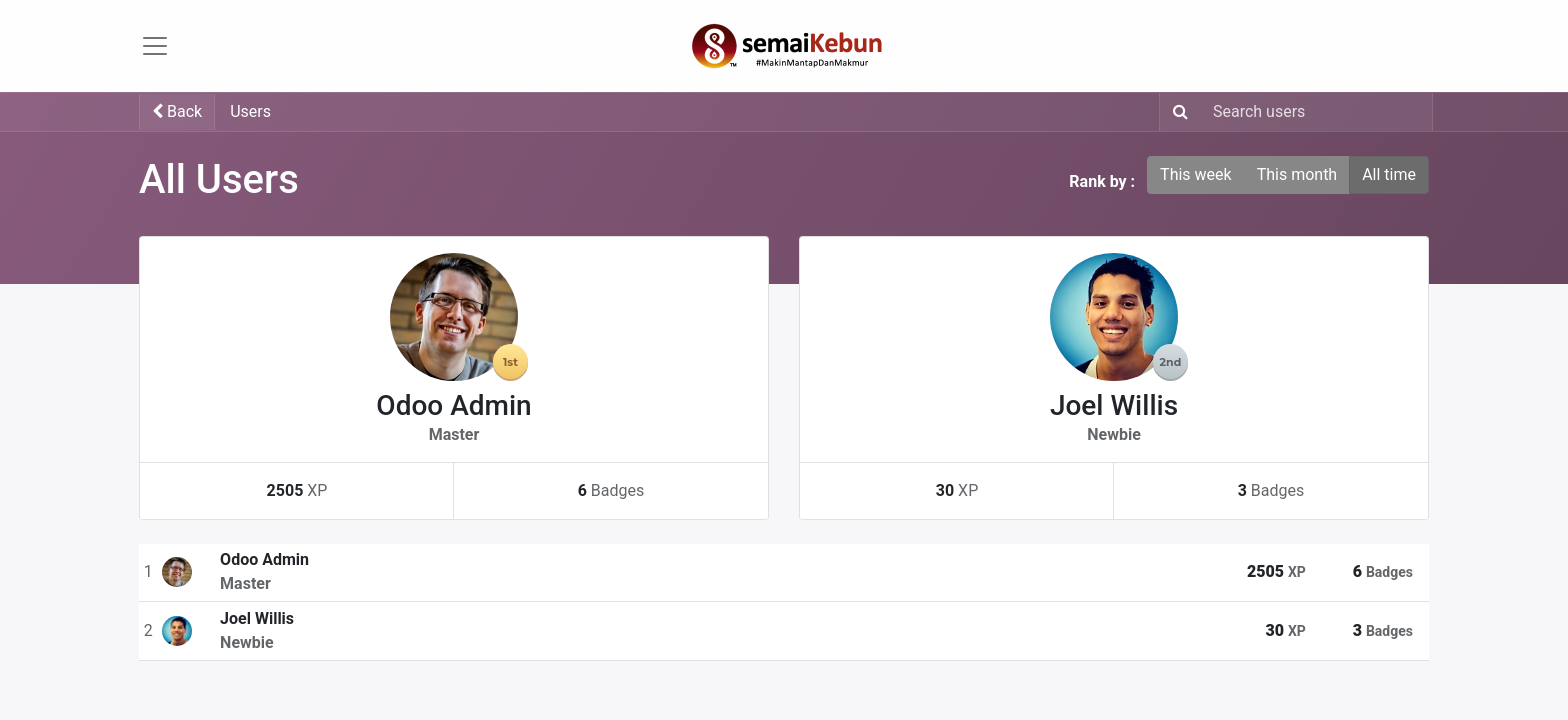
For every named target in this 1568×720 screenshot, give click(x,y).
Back (177, 111)
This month (1297, 174)
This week (1196, 174)
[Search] (1176, 112)
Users (250, 111)
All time (1389, 174)
